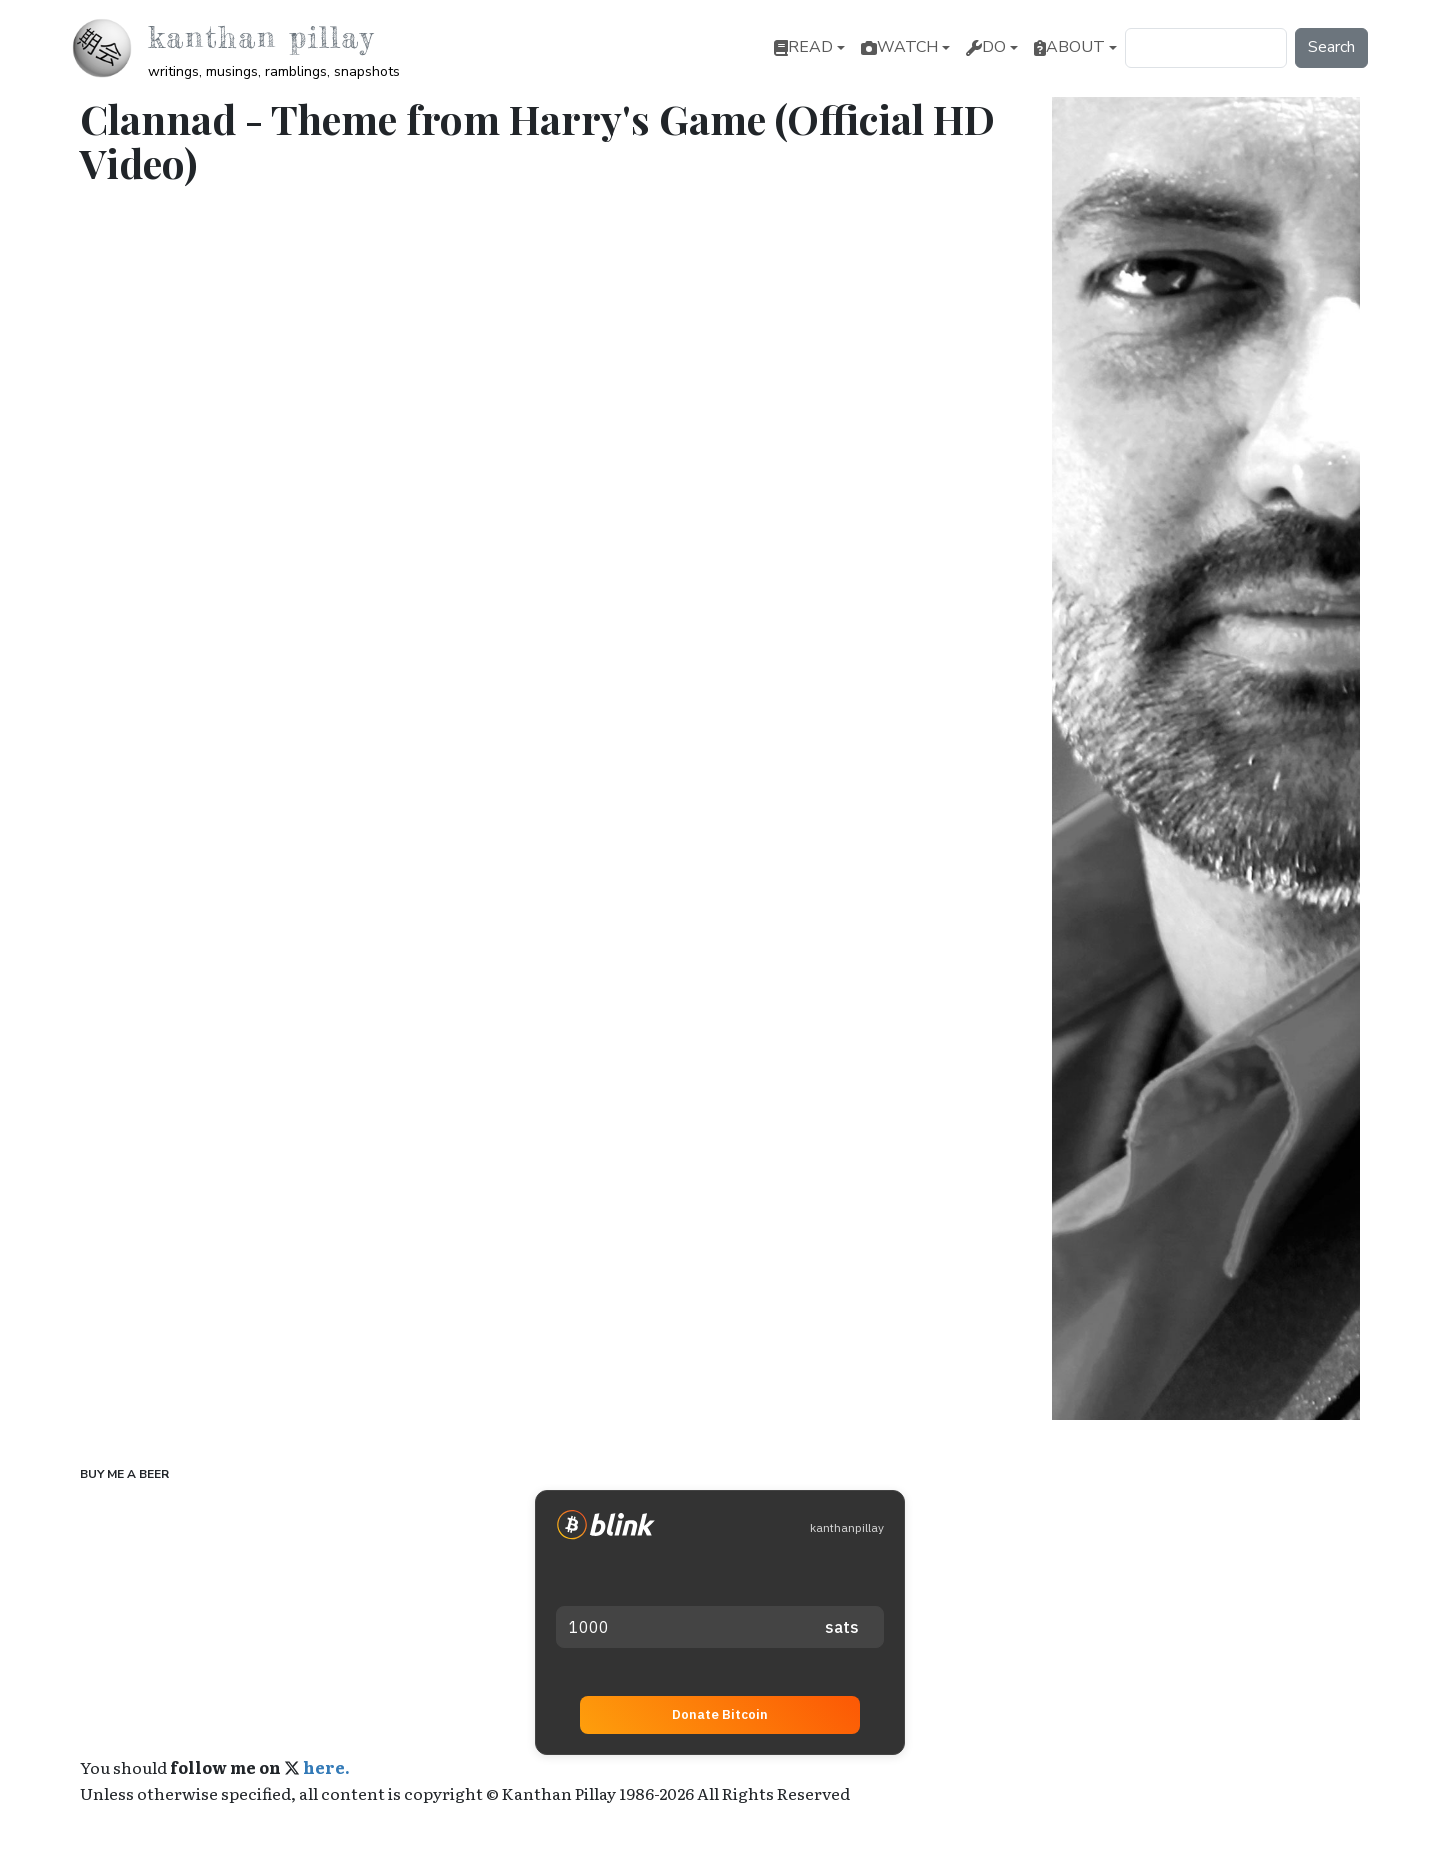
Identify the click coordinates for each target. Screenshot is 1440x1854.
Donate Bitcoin (720, 1713)
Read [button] (803, 47)
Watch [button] (899, 47)
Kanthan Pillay (261, 37)
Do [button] (986, 47)
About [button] (1069, 47)
